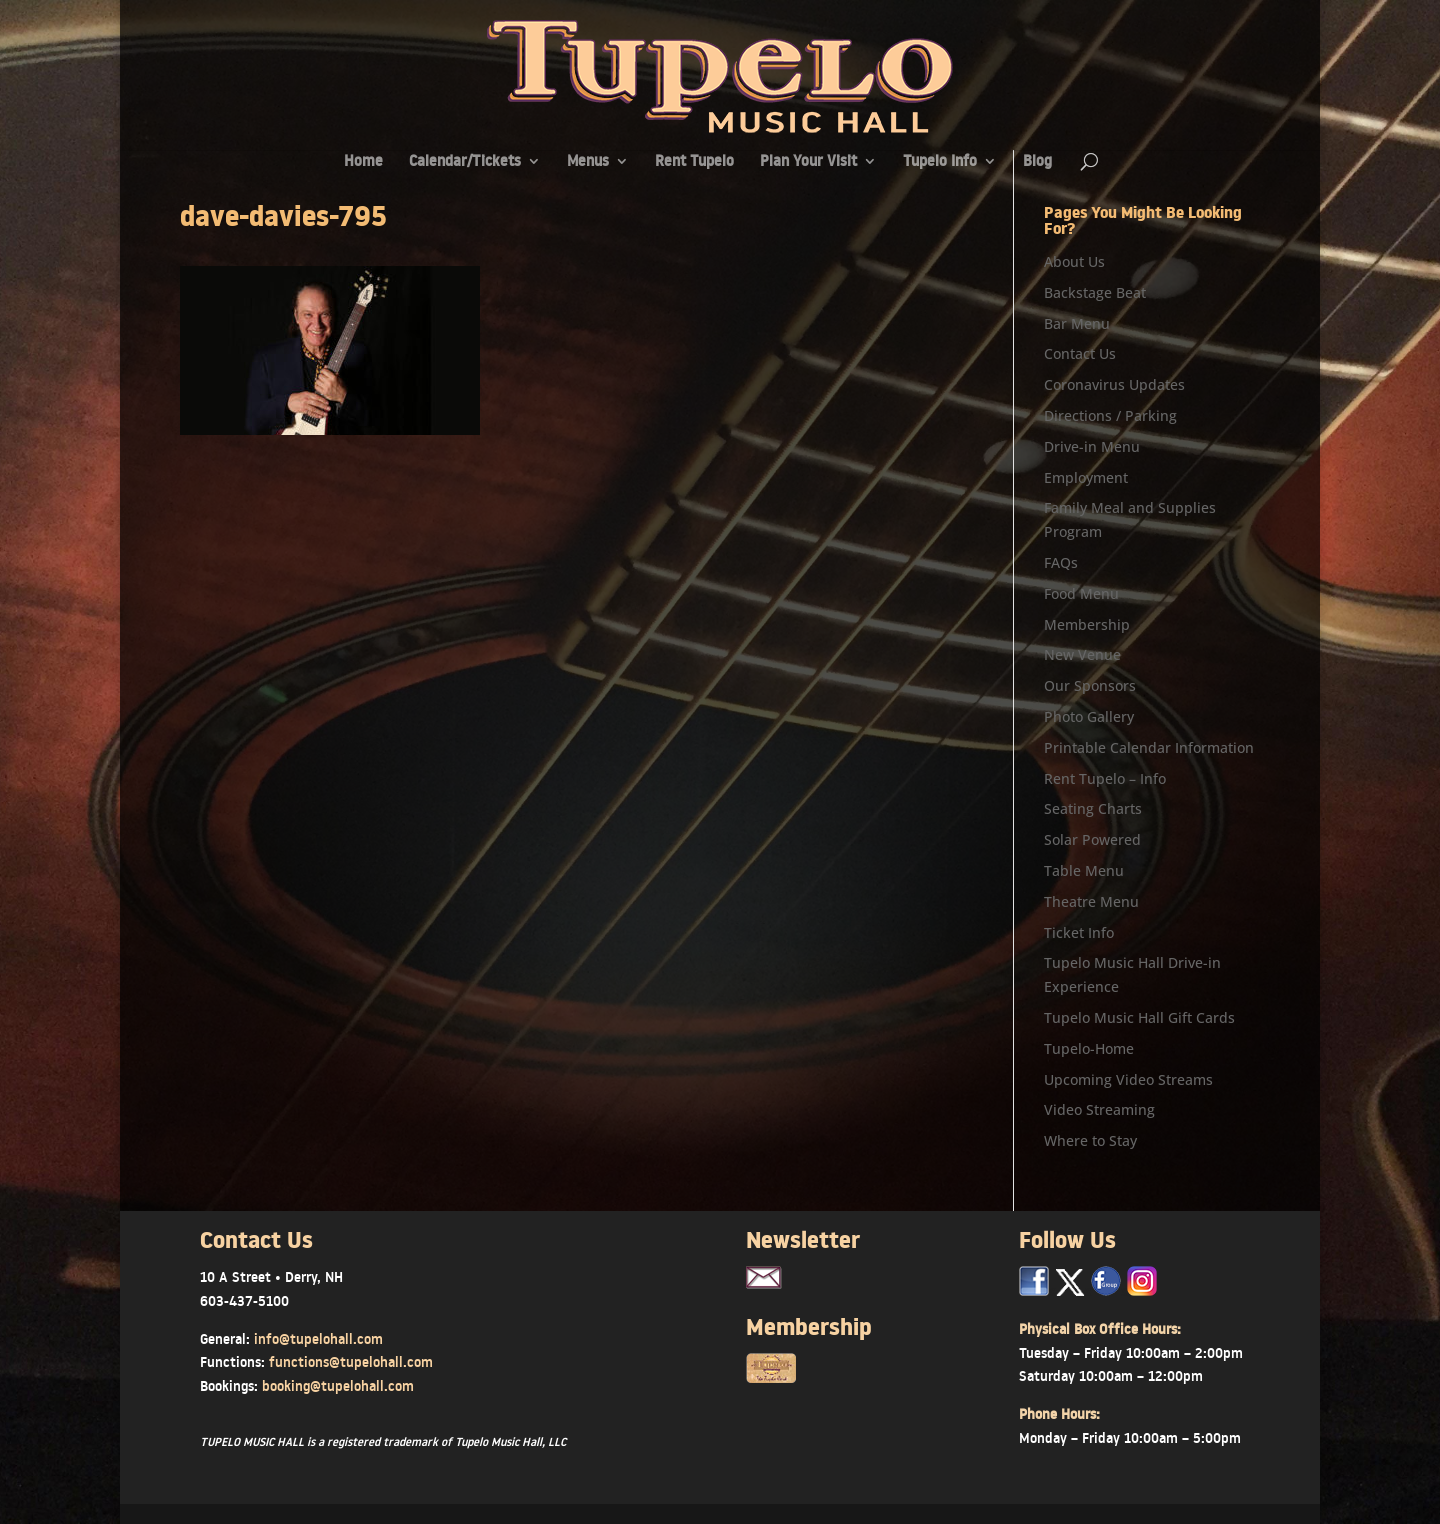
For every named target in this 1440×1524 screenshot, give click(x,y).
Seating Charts (1093, 808)
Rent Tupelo (694, 162)
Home (363, 162)
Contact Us (1080, 353)
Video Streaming (1099, 1109)
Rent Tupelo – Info (1105, 778)
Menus (588, 162)
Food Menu (1081, 593)
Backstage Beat (1095, 292)
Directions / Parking (1110, 415)
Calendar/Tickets (465, 162)
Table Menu (1084, 870)
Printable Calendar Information (1149, 747)
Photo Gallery (1089, 716)
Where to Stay (1090, 1140)
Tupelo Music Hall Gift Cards (1139, 1017)
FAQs (1061, 562)
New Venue (1082, 654)
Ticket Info (1079, 932)
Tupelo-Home (1089, 1048)
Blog (1037, 162)
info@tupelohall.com (318, 1339)
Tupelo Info (940, 162)
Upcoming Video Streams (1128, 1079)
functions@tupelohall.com (351, 1362)
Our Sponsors (1090, 685)
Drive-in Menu (1092, 446)
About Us (1074, 261)
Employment (1086, 477)
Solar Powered (1092, 839)
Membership (1087, 624)
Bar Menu (1077, 323)
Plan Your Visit (808, 162)
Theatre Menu (1091, 901)
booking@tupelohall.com (338, 1386)
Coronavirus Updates (1114, 384)
